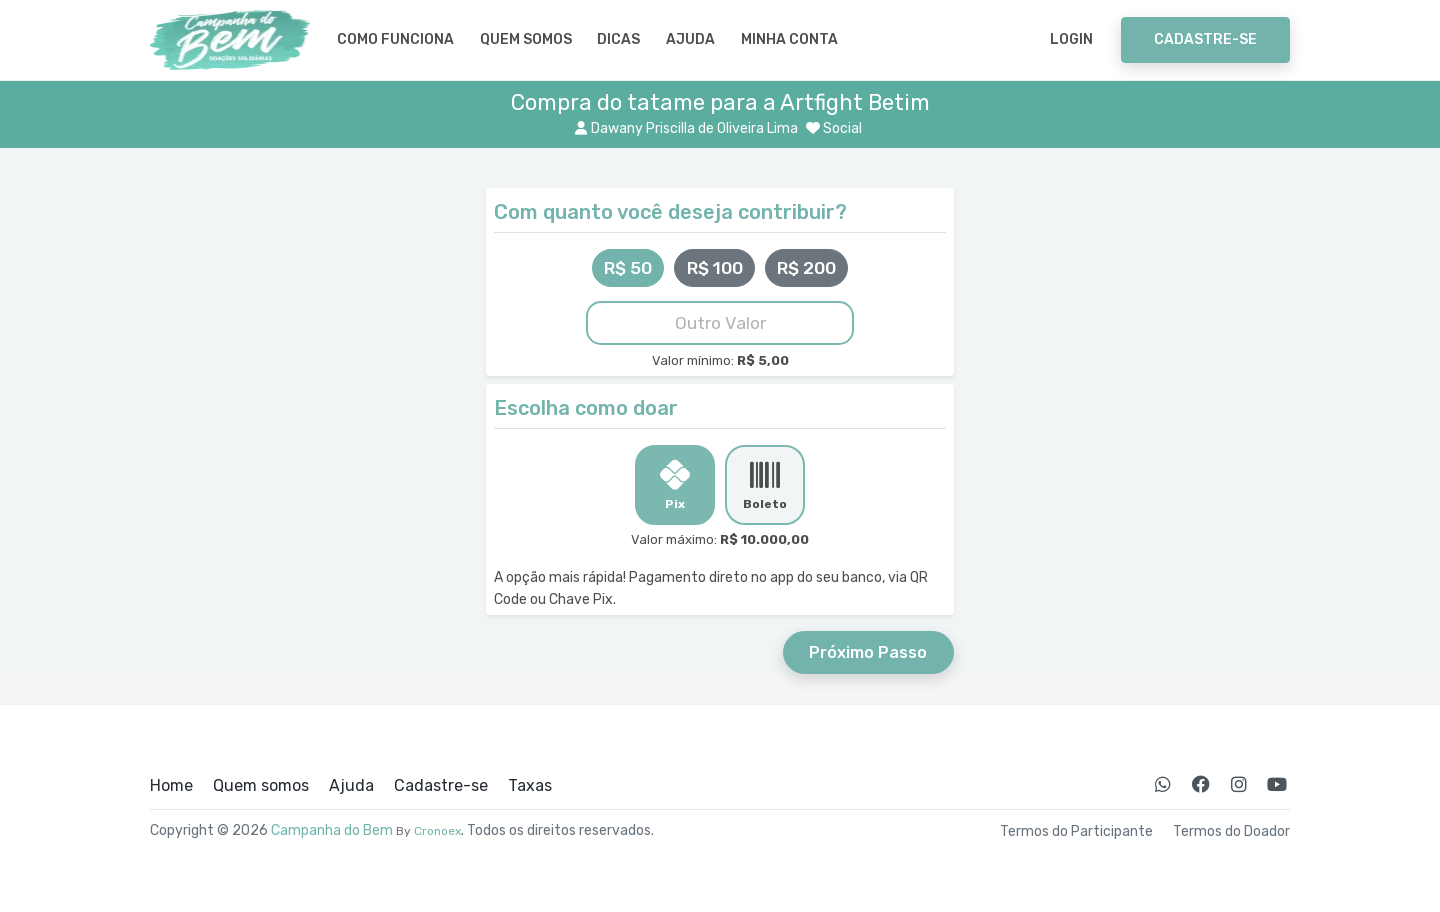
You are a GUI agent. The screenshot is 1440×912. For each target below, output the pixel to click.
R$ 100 (715, 268)
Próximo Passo (868, 652)
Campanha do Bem (332, 830)
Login (1071, 39)
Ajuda (690, 39)
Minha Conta (789, 39)
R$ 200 (806, 268)
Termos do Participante (1076, 832)
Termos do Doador (1231, 832)
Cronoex (437, 831)
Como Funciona (395, 39)
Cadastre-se (1205, 39)
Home (171, 786)
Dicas (618, 39)
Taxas (530, 786)
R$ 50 (628, 268)
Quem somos (526, 39)
